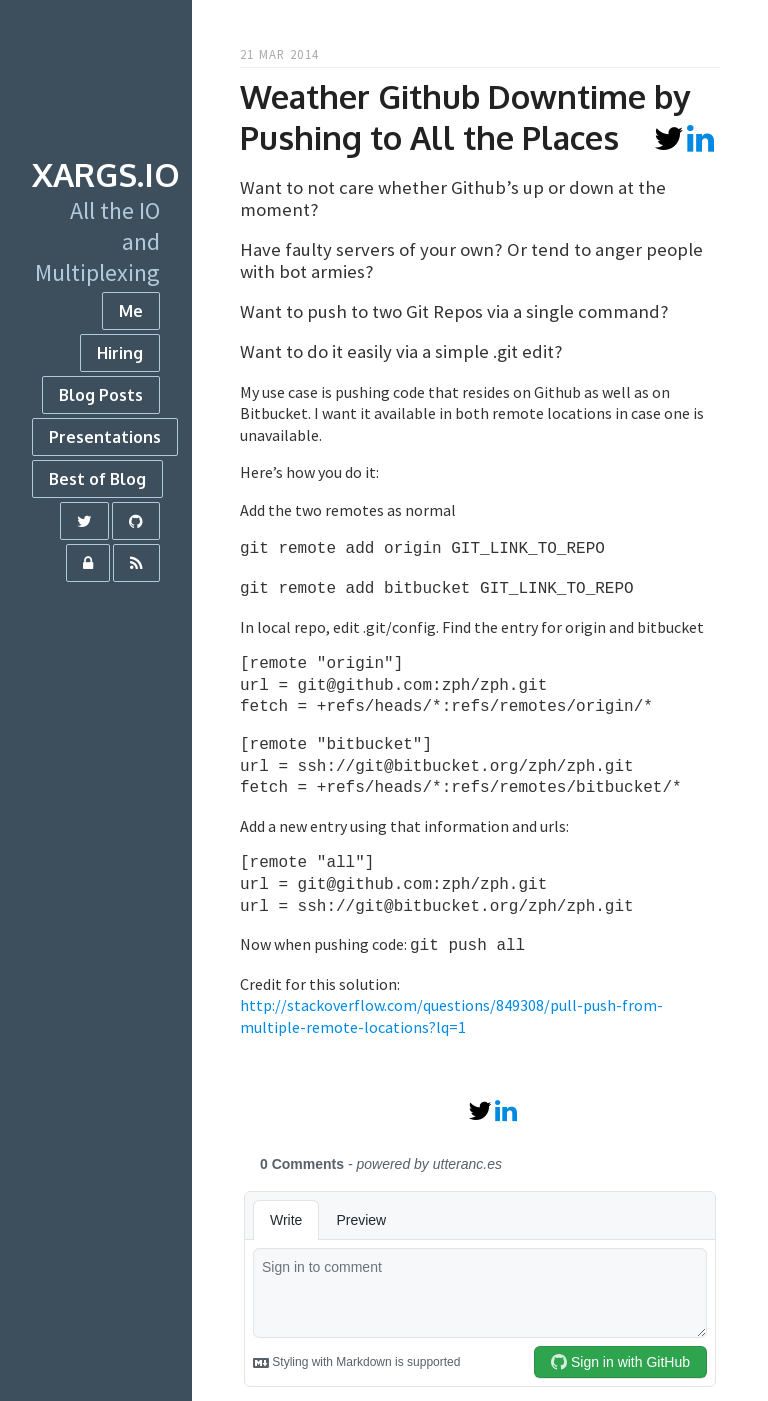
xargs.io (106, 174)
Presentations (105, 437)
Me (131, 311)
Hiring (120, 353)
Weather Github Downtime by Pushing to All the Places (465, 117)
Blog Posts (101, 395)
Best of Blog (97, 479)
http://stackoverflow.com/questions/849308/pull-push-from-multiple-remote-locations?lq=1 (451, 1010)
